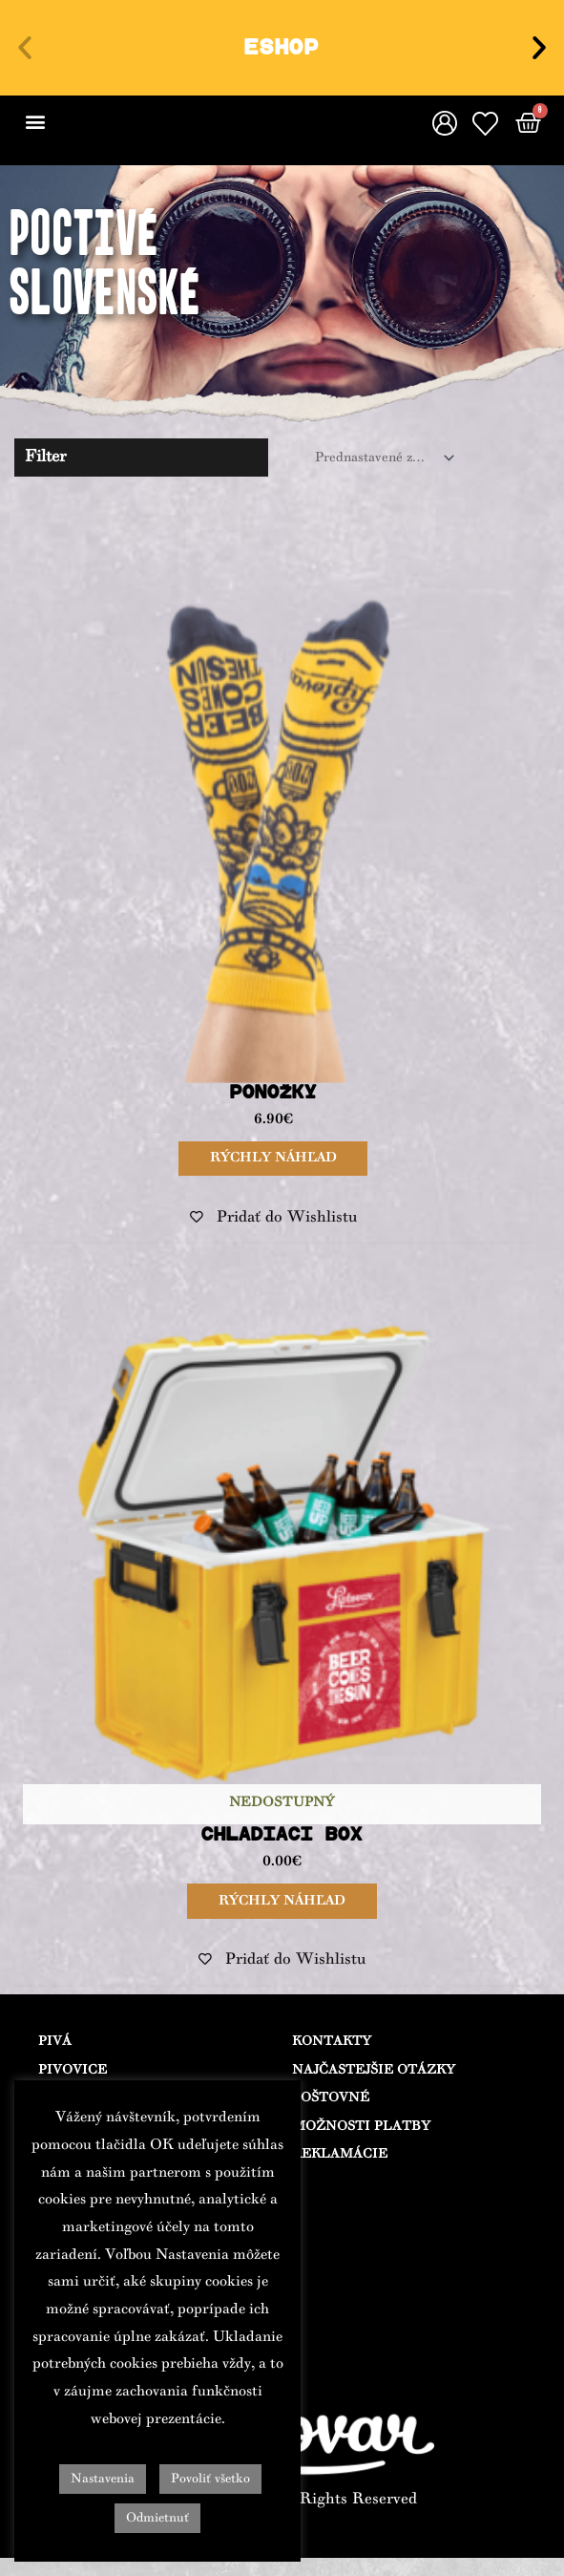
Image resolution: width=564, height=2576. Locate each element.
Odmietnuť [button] (157, 2517)
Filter (46, 456)
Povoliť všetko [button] (210, 2478)
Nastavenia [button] (103, 2478)
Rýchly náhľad (272, 1156)
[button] (25, 47)
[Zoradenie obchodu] (380, 457)
